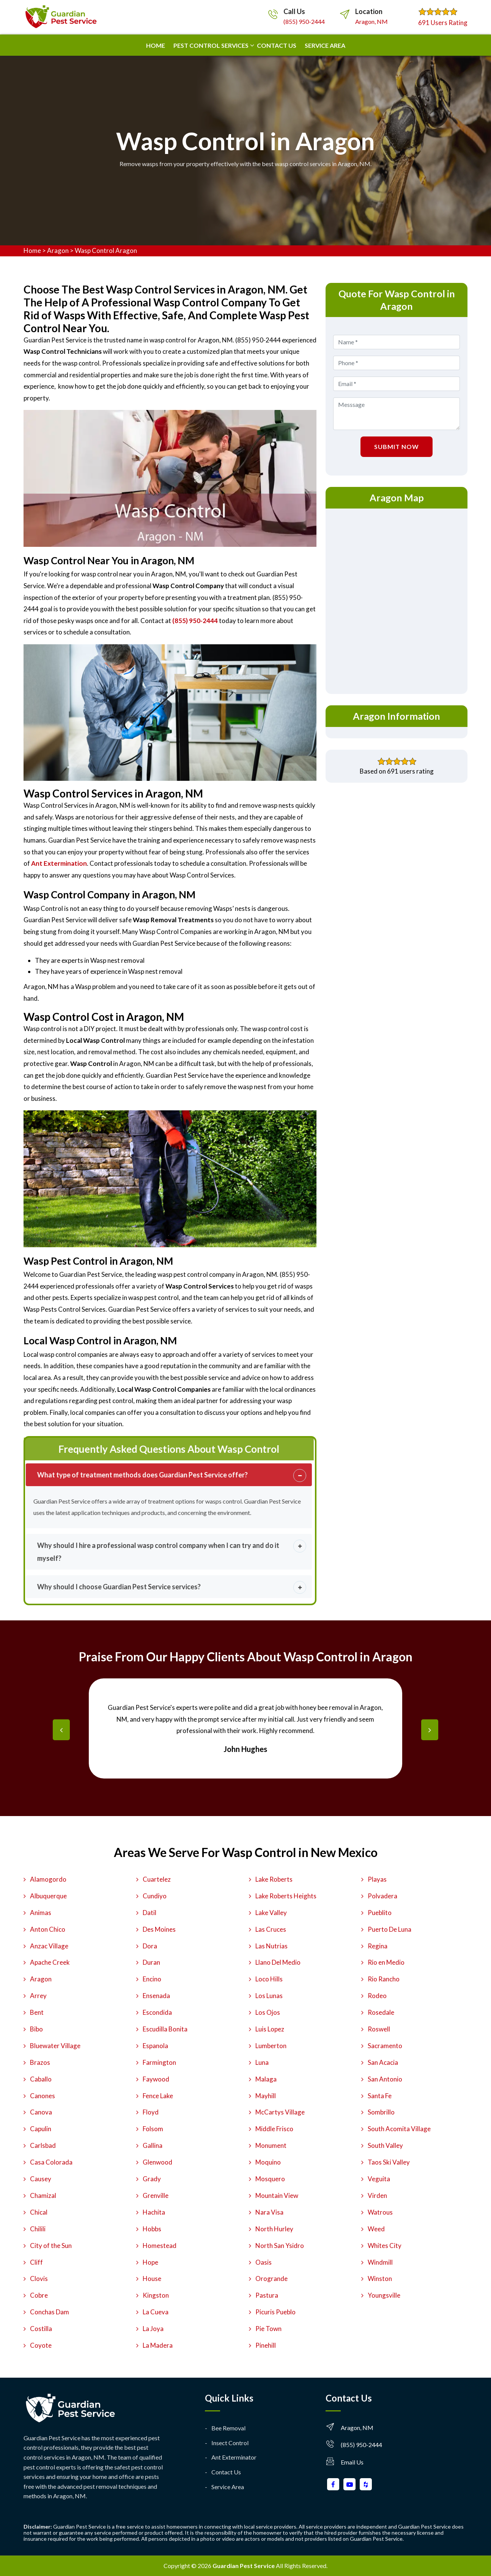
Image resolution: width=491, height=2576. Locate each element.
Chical (38, 2212)
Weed (376, 2229)
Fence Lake (158, 2096)
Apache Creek (50, 1962)
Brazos (40, 2062)
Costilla (41, 2329)
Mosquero (270, 2179)
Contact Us (226, 2472)
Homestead (159, 2245)
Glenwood (157, 2162)
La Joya (153, 2329)
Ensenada (156, 1996)
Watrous (380, 2212)
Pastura (266, 2295)
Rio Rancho (384, 1979)
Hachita (154, 2212)
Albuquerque (48, 1896)
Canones (42, 2096)
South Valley (385, 2145)
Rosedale (381, 2012)
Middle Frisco (274, 2129)
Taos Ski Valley (389, 2162)
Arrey (38, 1996)
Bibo (36, 2029)
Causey (40, 2179)
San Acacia (383, 2062)
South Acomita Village (399, 2129)
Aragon (58, 250)
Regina (377, 1946)
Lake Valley (271, 1913)
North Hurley (274, 2229)
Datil (149, 1913)
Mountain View (276, 2195)
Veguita (379, 2179)
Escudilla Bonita (165, 2029)
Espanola (155, 2046)
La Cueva (155, 2312)
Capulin (40, 2129)
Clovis (39, 2278)
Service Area (325, 45)
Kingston (156, 2295)
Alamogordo (48, 1879)
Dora (150, 1946)
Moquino (268, 2162)
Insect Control (230, 2442)
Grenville (155, 2195)
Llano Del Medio (278, 1962)
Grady (152, 2179)
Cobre (39, 2295)
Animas (40, 1913)
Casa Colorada (51, 2162)
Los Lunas (269, 1996)
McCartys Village (280, 2112)
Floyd (151, 2112)
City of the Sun (51, 2245)
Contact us (276, 45)
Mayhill (265, 2096)
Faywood (156, 2079)
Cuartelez (157, 1879)
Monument (270, 2145)
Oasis (263, 2262)
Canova (41, 2112)
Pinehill (265, 2345)
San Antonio (385, 2079)
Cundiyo (155, 1896)
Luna (262, 2062)
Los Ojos (267, 2012)
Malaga (266, 2079)
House (152, 2278)
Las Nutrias (271, 1946)
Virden (377, 2195)
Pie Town (268, 2329)
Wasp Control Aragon (106, 250)
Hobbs (152, 2229)
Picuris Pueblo (275, 2312)
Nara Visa (269, 2212)
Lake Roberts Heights (285, 1896)
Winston (380, 2278)
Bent (37, 2012)
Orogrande (271, 2278)
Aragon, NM (371, 21)
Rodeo (377, 1996)
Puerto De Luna (389, 1929)
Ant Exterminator (234, 2457)
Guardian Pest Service (243, 2565)
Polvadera (382, 1896)
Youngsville (384, 2295)
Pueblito (380, 1913)
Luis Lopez (269, 2029)
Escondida (157, 2012)
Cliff (36, 2262)
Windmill (380, 2262)
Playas (377, 1879)
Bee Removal (228, 2428)
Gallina (152, 2145)
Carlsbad (43, 2145)
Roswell (379, 2029)
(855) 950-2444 (304, 21)
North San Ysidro (279, 2245)
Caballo (41, 2079)
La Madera (158, 2345)
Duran (151, 1962)
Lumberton (270, 2046)
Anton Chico (47, 1929)
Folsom (153, 2129)
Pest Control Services (211, 45)
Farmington (159, 2062)
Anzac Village (49, 1946)
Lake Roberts (274, 1879)
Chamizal (43, 2195)
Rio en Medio (386, 1962)
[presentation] (61, 1729)
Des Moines (159, 1929)
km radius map (396, 599)
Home (155, 45)
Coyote (41, 2345)
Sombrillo (381, 2112)
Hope (150, 2262)
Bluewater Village (55, 2046)
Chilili (38, 2229)
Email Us (352, 2462)
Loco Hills (269, 1979)
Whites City (384, 2245)
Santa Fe (380, 2096)
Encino (152, 1979)
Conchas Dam (49, 2312)
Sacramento (385, 2046)
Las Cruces (270, 1929)
